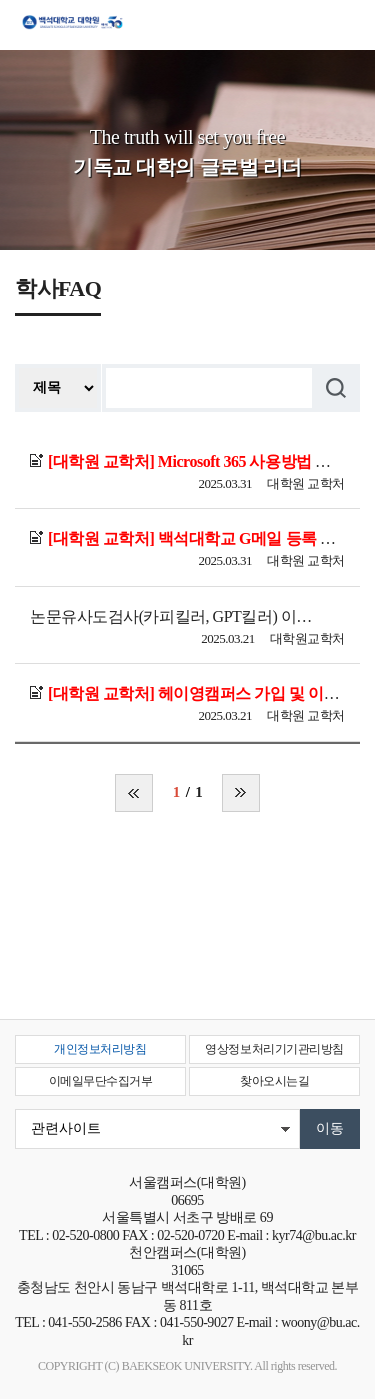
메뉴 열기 (345, 32)
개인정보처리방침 (100, 1049)
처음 (134, 793)
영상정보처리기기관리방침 (274, 1049)
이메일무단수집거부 (101, 1081)
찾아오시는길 (274, 1081)
